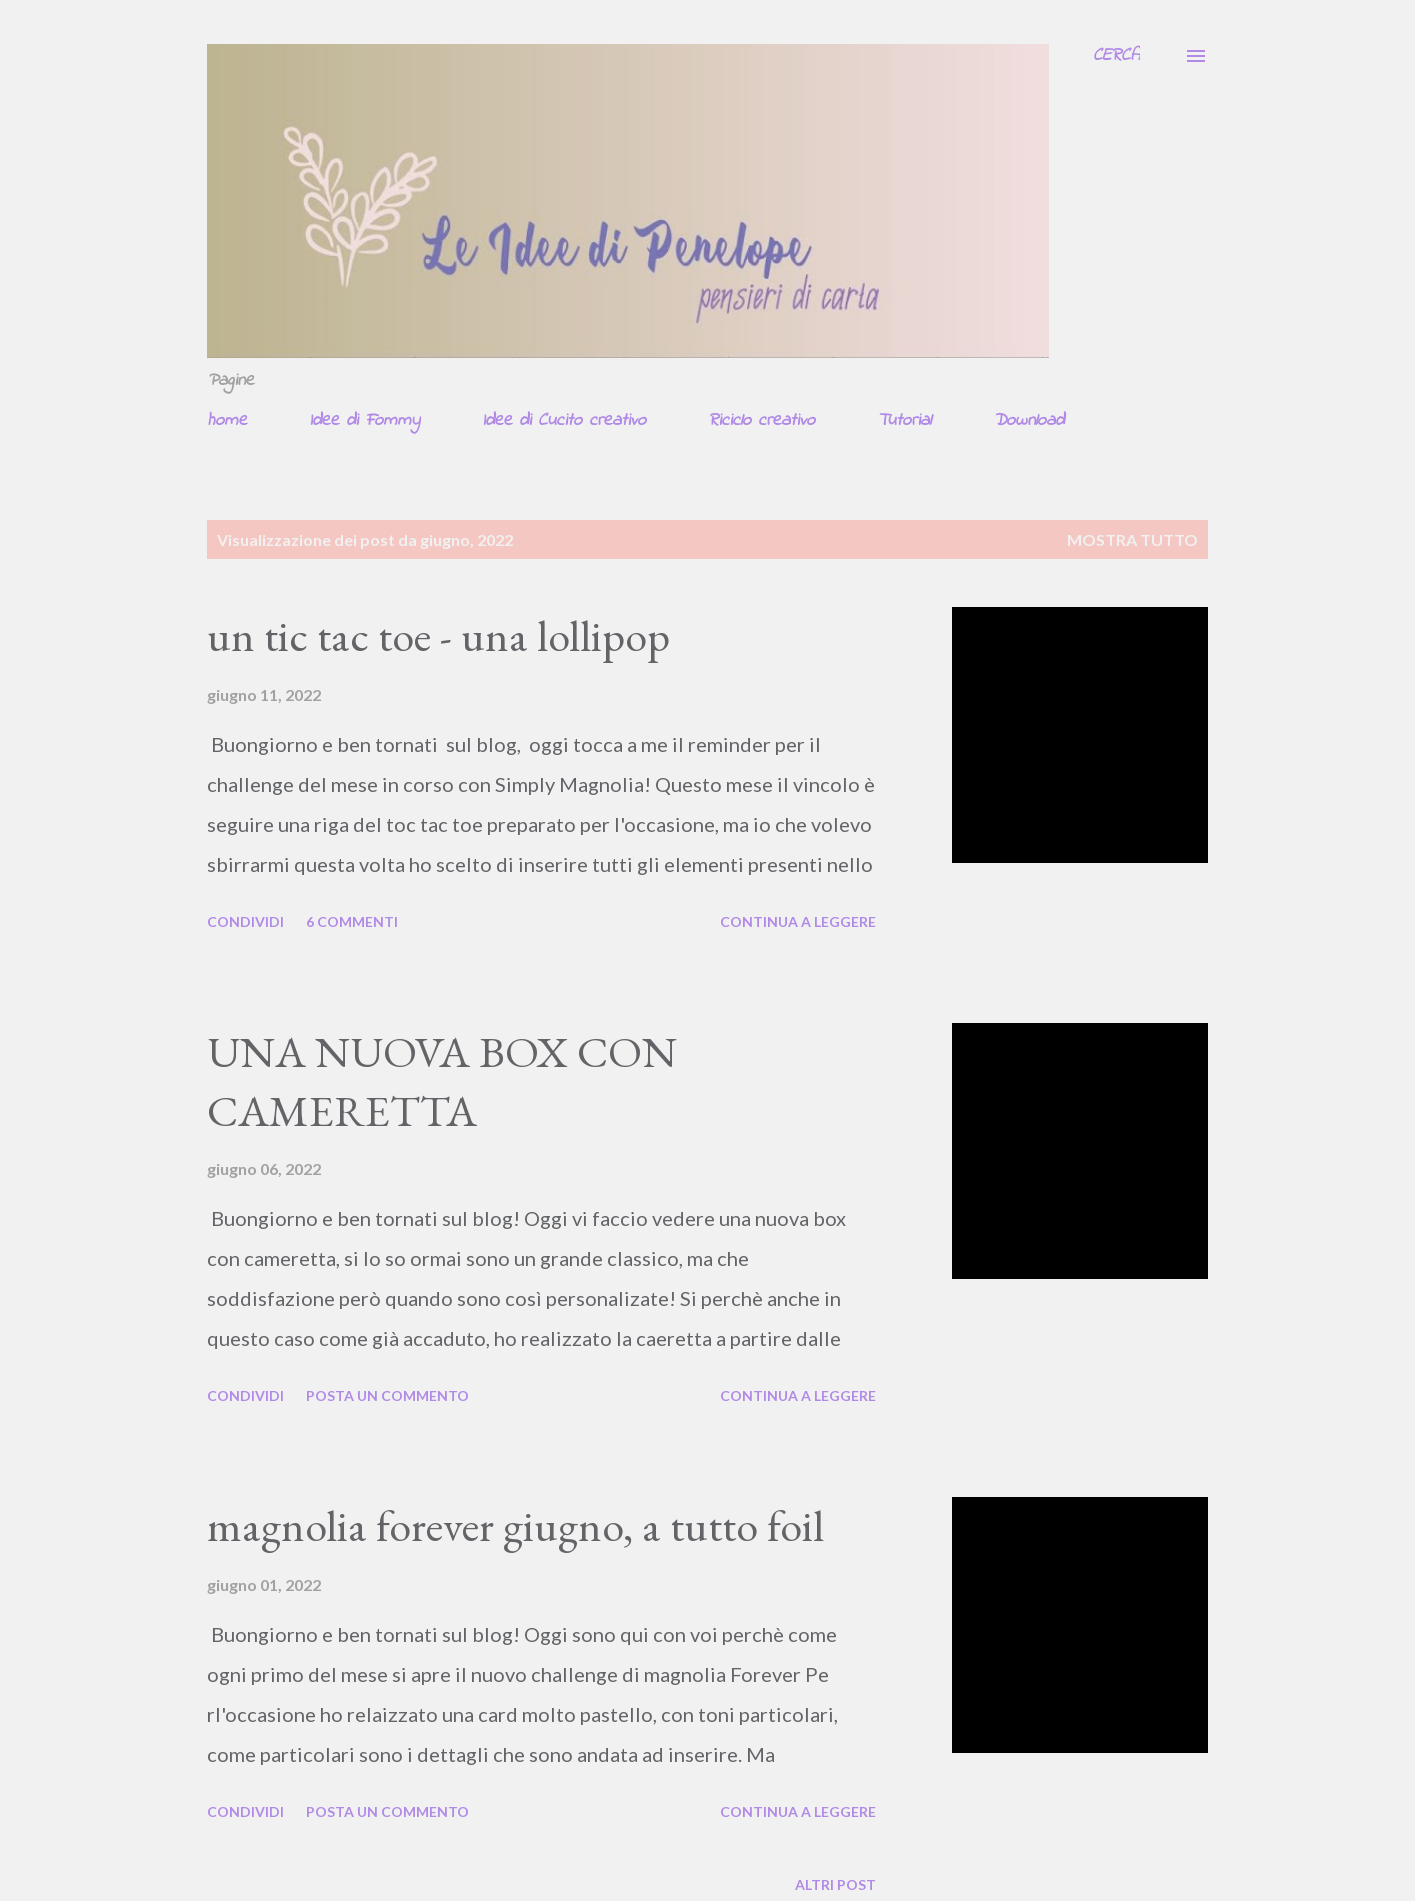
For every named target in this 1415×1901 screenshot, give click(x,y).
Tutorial (904, 421)
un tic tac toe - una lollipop (438, 635)
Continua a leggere (798, 921)
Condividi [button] (245, 921)
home (227, 421)
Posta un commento (387, 1395)
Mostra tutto (1132, 539)
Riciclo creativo (761, 421)
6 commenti (352, 921)
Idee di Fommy (364, 421)
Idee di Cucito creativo (564, 421)
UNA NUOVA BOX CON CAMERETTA (442, 1081)
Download (1028, 421)
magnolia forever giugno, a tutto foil (515, 1525)
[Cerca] (1116, 56)
